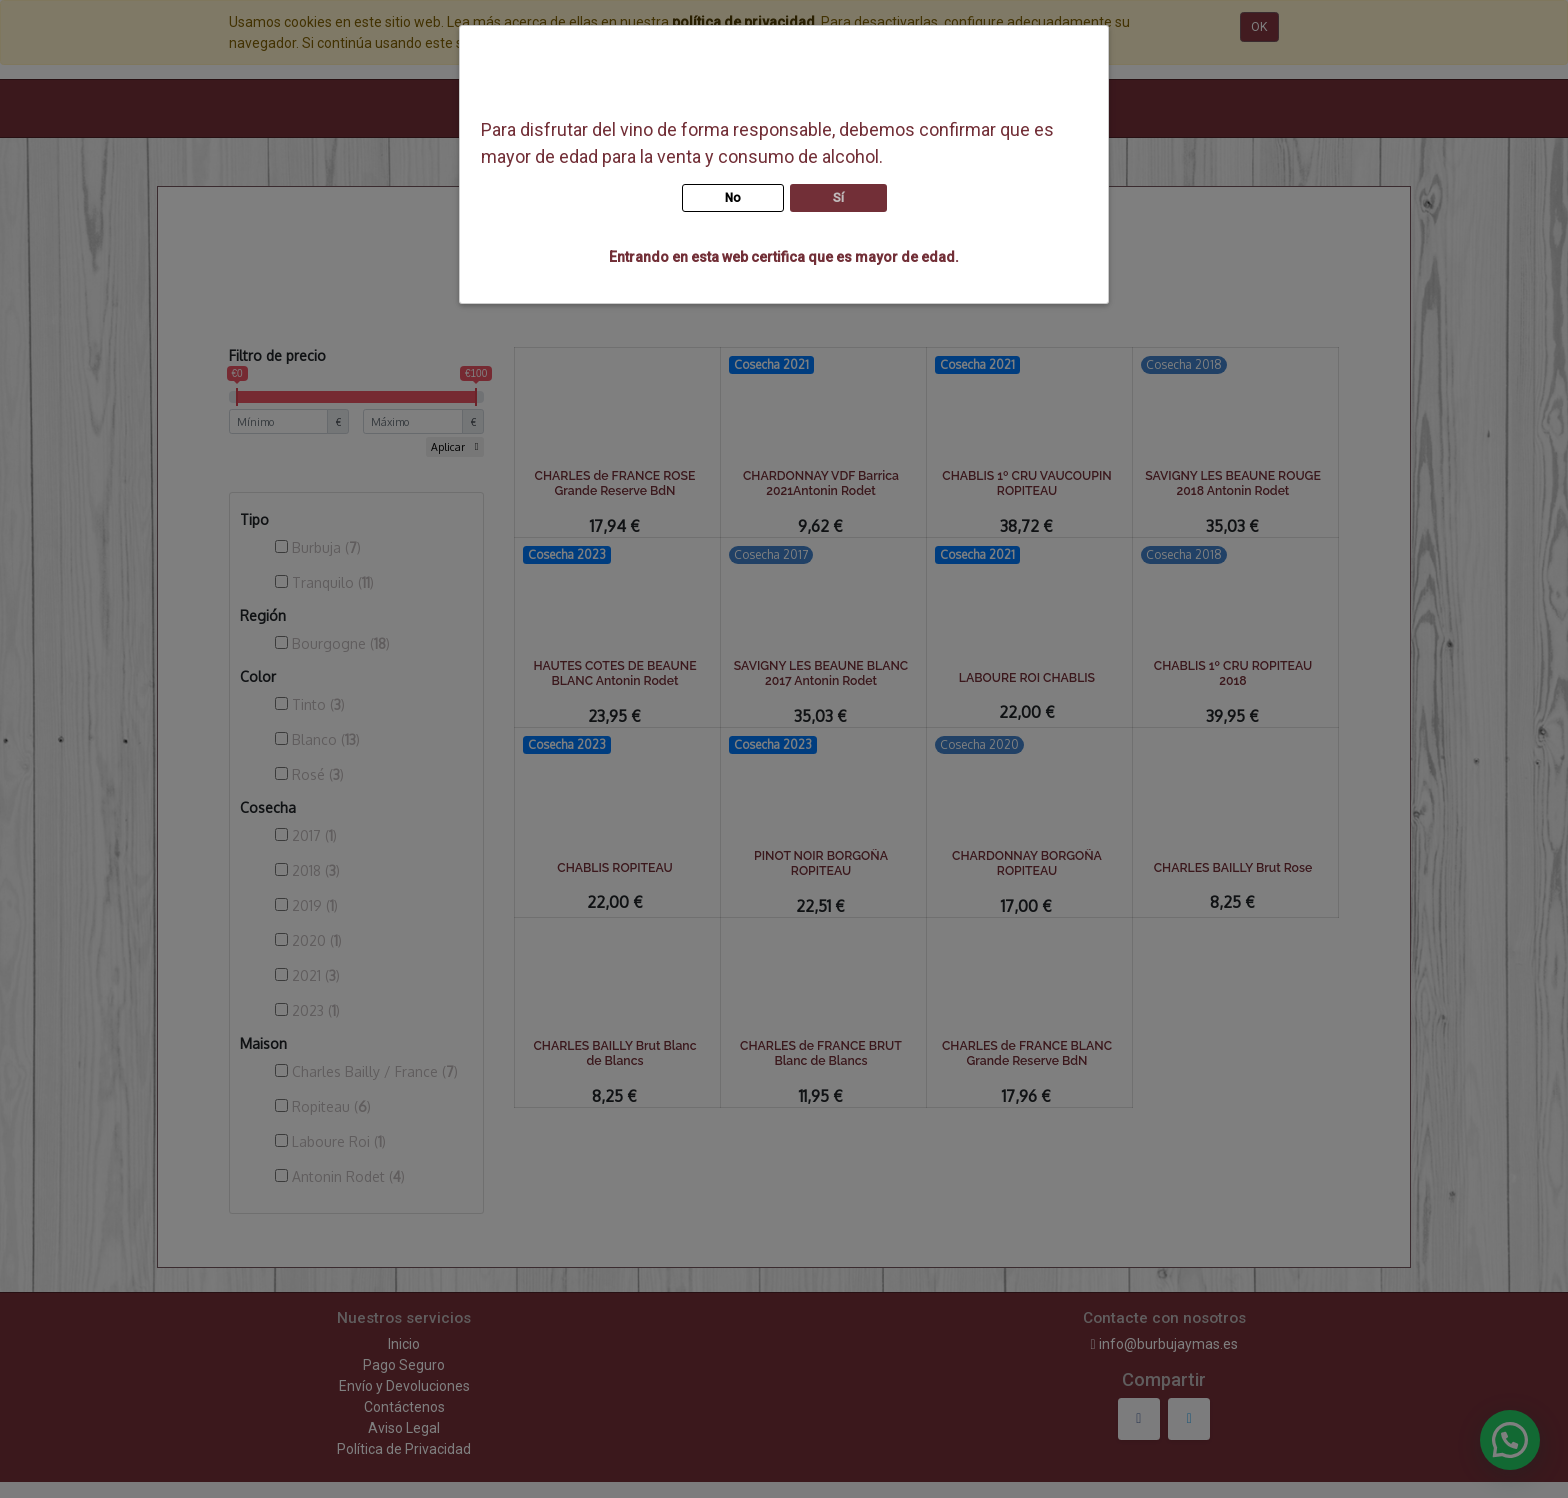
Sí (838, 198)
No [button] (733, 198)
